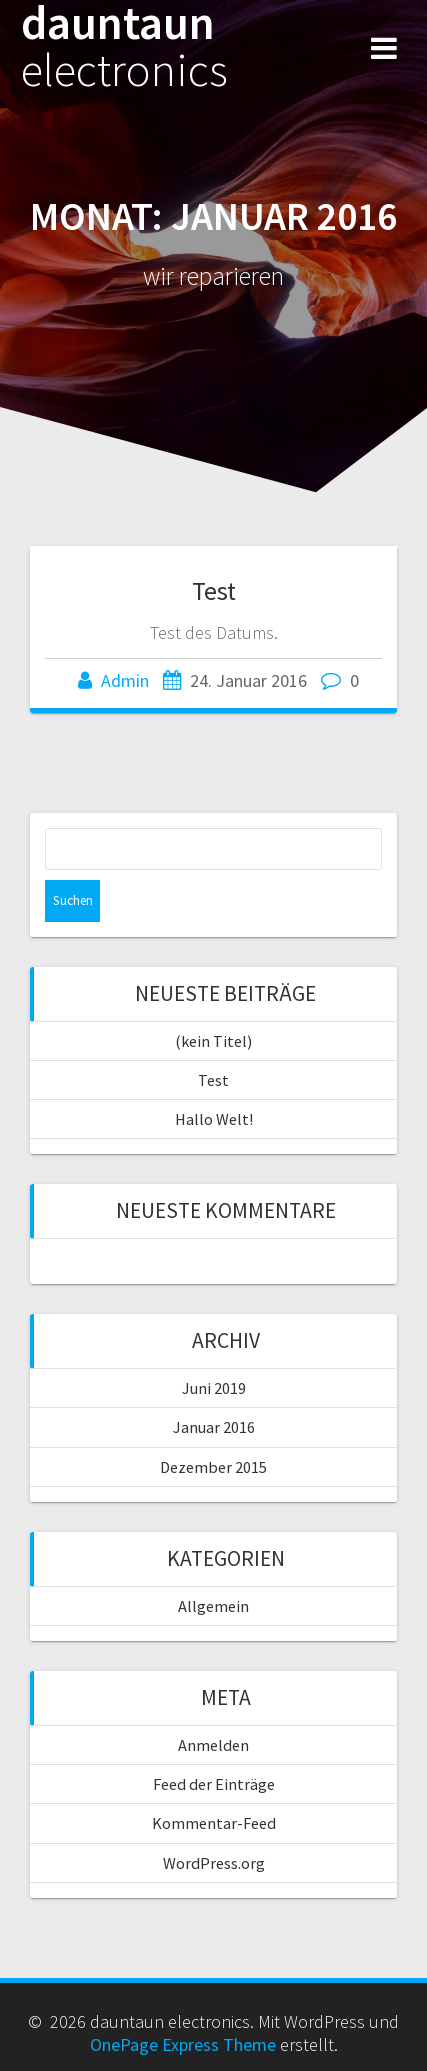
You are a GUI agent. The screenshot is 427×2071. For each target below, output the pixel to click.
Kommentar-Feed (214, 1823)
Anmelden (213, 1745)
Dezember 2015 (213, 1467)
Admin (125, 680)
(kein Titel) (213, 1041)
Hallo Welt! (214, 1119)
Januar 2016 (214, 1427)
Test (214, 590)
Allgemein (213, 1606)
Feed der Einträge (214, 1784)
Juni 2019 (214, 1388)
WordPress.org (214, 1863)
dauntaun (124, 47)
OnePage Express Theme (183, 2044)
